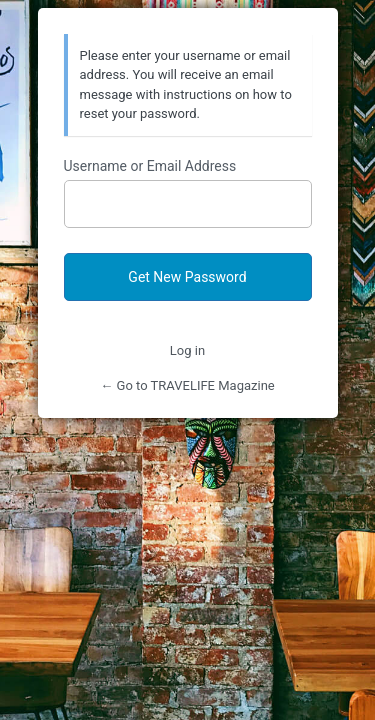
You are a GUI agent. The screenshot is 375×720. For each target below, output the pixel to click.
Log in (187, 350)
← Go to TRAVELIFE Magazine (187, 385)
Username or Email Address (150, 166)
